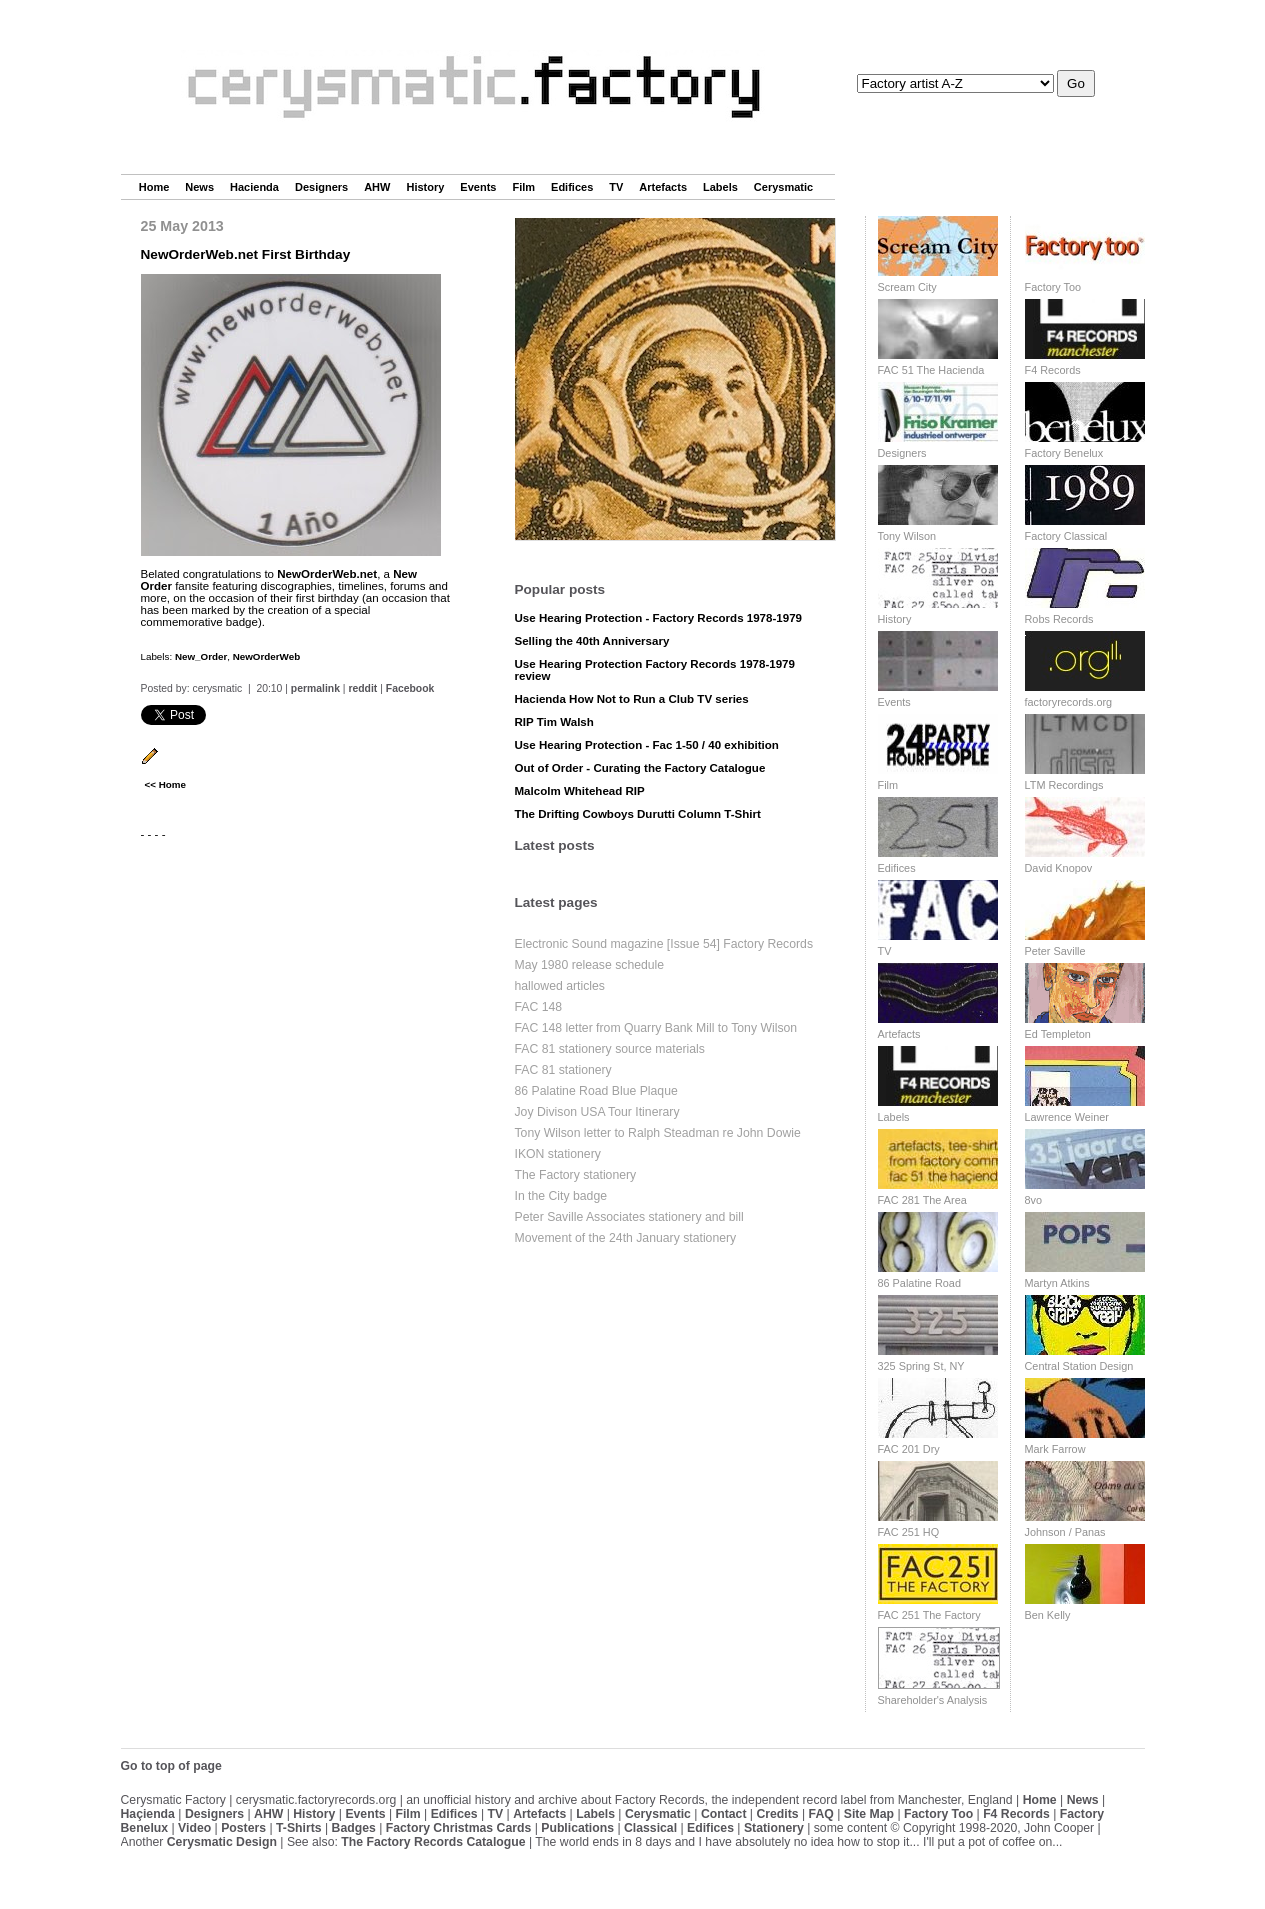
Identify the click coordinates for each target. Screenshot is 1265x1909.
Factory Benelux (1064, 453)
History (425, 187)
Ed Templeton (1058, 1034)
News (199, 187)
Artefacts (663, 187)
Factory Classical (1066, 536)
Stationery (774, 1828)
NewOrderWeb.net (327, 574)
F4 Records (1053, 370)
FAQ (821, 1814)
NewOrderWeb (266, 656)
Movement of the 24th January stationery (626, 1238)
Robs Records (1059, 619)
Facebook (410, 688)
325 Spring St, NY (921, 1366)
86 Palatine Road (919, 1283)
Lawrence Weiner (1067, 1117)
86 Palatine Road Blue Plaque (596, 1091)
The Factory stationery (576, 1175)
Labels (720, 187)
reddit (362, 688)
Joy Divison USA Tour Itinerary (597, 1112)
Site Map (869, 1814)
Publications (577, 1828)
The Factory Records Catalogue (433, 1842)
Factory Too (1053, 287)
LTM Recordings (1064, 785)
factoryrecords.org (1069, 702)
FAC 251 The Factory (929, 1615)
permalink (315, 688)
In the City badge (561, 1196)
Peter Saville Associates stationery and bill (629, 1217)
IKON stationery (558, 1154)
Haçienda (148, 1814)
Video (194, 1828)
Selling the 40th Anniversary (592, 641)
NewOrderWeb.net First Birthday (246, 254)
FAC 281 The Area (922, 1200)
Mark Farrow (1055, 1449)
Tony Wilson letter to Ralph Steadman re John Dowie (658, 1133)
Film (523, 187)
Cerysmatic (783, 187)
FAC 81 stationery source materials (610, 1049)
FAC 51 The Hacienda (931, 370)
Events (478, 187)
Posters (243, 1828)
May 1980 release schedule (590, 965)
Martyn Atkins (1057, 1283)
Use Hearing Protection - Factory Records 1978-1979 (659, 618)
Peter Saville (1055, 951)
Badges (354, 1828)
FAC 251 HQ (909, 1532)
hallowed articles (560, 986)
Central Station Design (1079, 1366)
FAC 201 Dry (909, 1449)
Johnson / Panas (1065, 1532)
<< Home (165, 784)
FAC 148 (539, 1007)
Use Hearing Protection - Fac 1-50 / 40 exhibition (647, 745)
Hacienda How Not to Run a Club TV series (632, 699)
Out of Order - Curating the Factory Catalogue (640, 768)
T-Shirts (299, 1828)
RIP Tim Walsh (554, 722)
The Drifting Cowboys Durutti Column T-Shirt (638, 814)
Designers (321, 187)
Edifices (572, 187)
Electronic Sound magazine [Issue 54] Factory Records (664, 944)
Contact (724, 1814)
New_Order (201, 656)
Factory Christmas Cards (459, 1828)
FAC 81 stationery (563, 1070)
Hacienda (254, 187)
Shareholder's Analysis (933, 1700)
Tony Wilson (907, 536)
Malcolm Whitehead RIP (580, 791)
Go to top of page (171, 1766)
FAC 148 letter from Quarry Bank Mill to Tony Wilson (656, 1028)
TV (616, 187)
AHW (377, 187)
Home (154, 187)
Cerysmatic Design (222, 1842)
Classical (650, 1828)
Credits (777, 1814)
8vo (1034, 1200)
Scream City (907, 287)
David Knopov (1059, 868)
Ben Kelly (1048, 1615)
